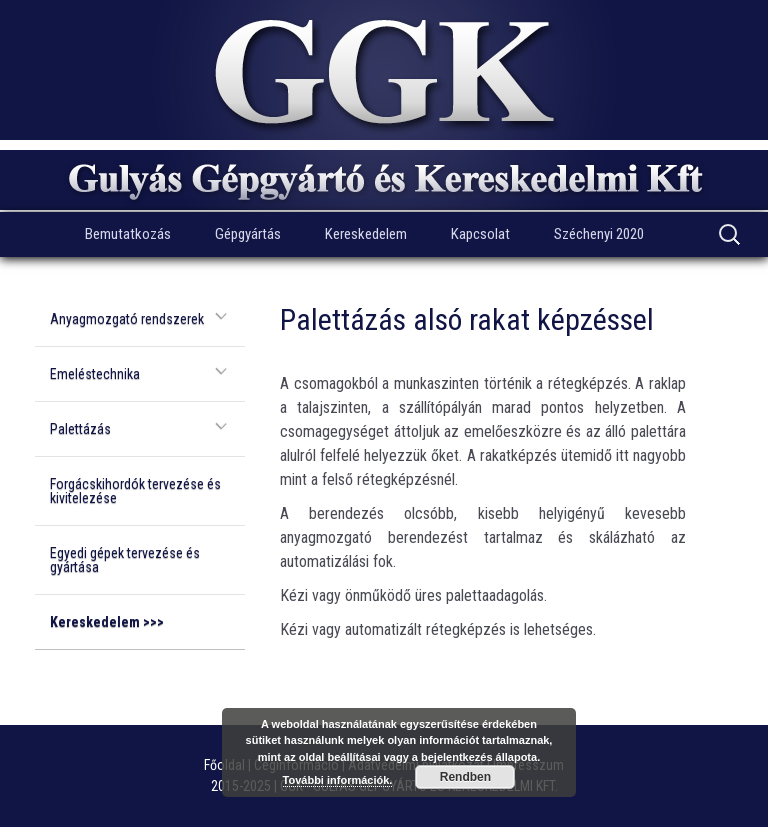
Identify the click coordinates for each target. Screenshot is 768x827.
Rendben (465, 777)
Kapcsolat (480, 234)
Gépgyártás (248, 234)
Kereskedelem (366, 234)
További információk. (338, 780)
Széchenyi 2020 (599, 234)
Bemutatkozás (128, 234)
